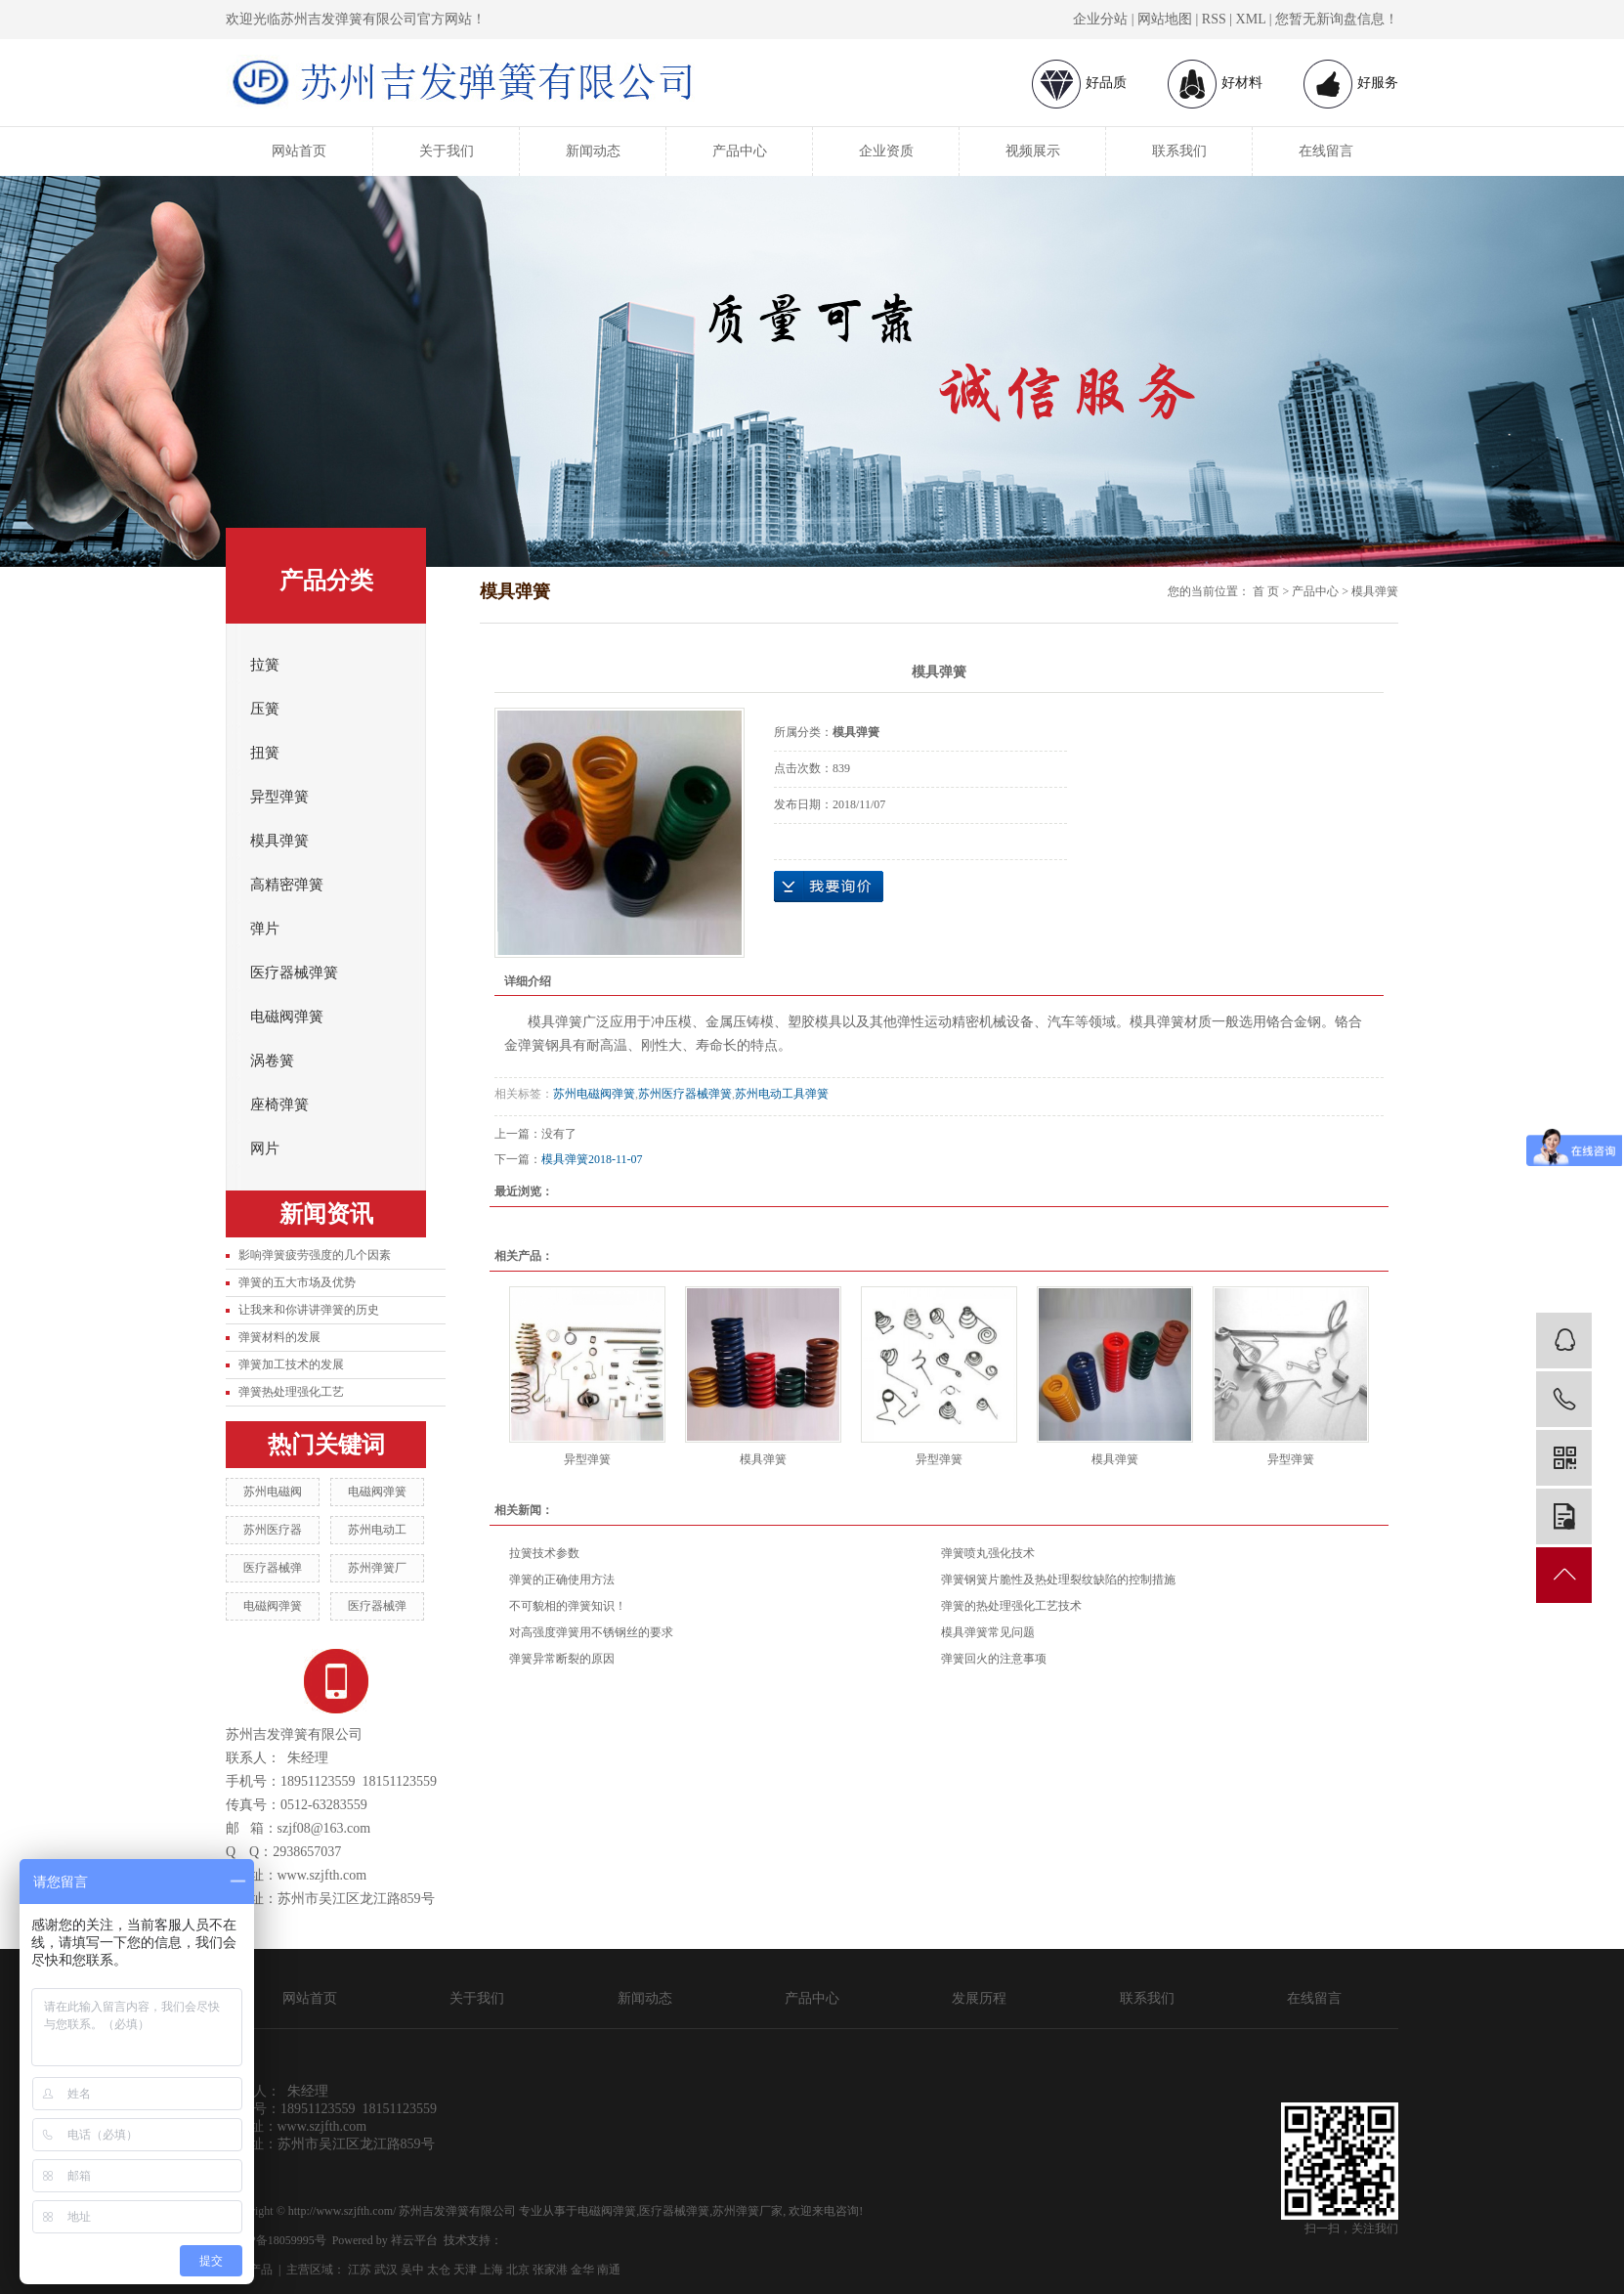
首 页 (1266, 591)
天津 (465, 2269)
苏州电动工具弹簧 (782, 1094)
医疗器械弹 (272, 1568)
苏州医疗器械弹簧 (685, 1094)
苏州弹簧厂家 (747, 2211)
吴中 (412, 2269)
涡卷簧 (272, 1060)
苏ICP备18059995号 (276, 2240)
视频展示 (1032, 151)
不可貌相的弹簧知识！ (567, 1606)
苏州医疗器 (272, 1530)
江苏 (359, 2269)
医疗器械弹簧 (294, 972)
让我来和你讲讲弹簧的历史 (308, 1310)
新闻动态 (593, 151)
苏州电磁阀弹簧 (594, 1094)
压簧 (264, 708)
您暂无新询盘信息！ (1336, 19)
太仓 (438, 2269)
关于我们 (446, 151)
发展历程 (979, 1998)
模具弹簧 (279, 840)
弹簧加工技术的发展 (291, 1364)
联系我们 (1179, 151)
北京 (518, 2269)
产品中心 (739, 151)
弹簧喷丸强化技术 (988, 1553)
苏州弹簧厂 (377, 1568)
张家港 (550, 2269)
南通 (608, 2269)
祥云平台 (414, 2240)
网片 (264, 1148)
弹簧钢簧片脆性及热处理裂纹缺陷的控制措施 (1058, 1579)
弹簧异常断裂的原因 (562, 1659)
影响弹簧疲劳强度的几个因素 (314, 1255)
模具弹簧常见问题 (988, 1632)
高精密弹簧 (286, 884)
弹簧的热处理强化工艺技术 (1011, 1606)
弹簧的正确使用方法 (562, 1579)
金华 (582, 2269)
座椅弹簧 (279, 1104)
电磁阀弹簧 (286, 1016)
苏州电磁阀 (272, 1491)
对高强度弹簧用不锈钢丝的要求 (591, 1632)
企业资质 (886, 151)
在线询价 (828, 886)
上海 (491, 2269)
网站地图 (1164, 19)
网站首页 (299, 151)
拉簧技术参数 (544, 1553)
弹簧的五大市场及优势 (297, 1282)
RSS (1214, 19)
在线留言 (1326, 151)
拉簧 (264, 664)
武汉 (386, 2269)
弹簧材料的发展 (279, 1337)
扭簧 (264, 752)
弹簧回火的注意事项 (994, 1659)
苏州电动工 (377, 1530)
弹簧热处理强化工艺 (291, 1392)
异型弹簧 (279, 796)
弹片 (264, 928)
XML (1251, 19)
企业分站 (1100, 19)
